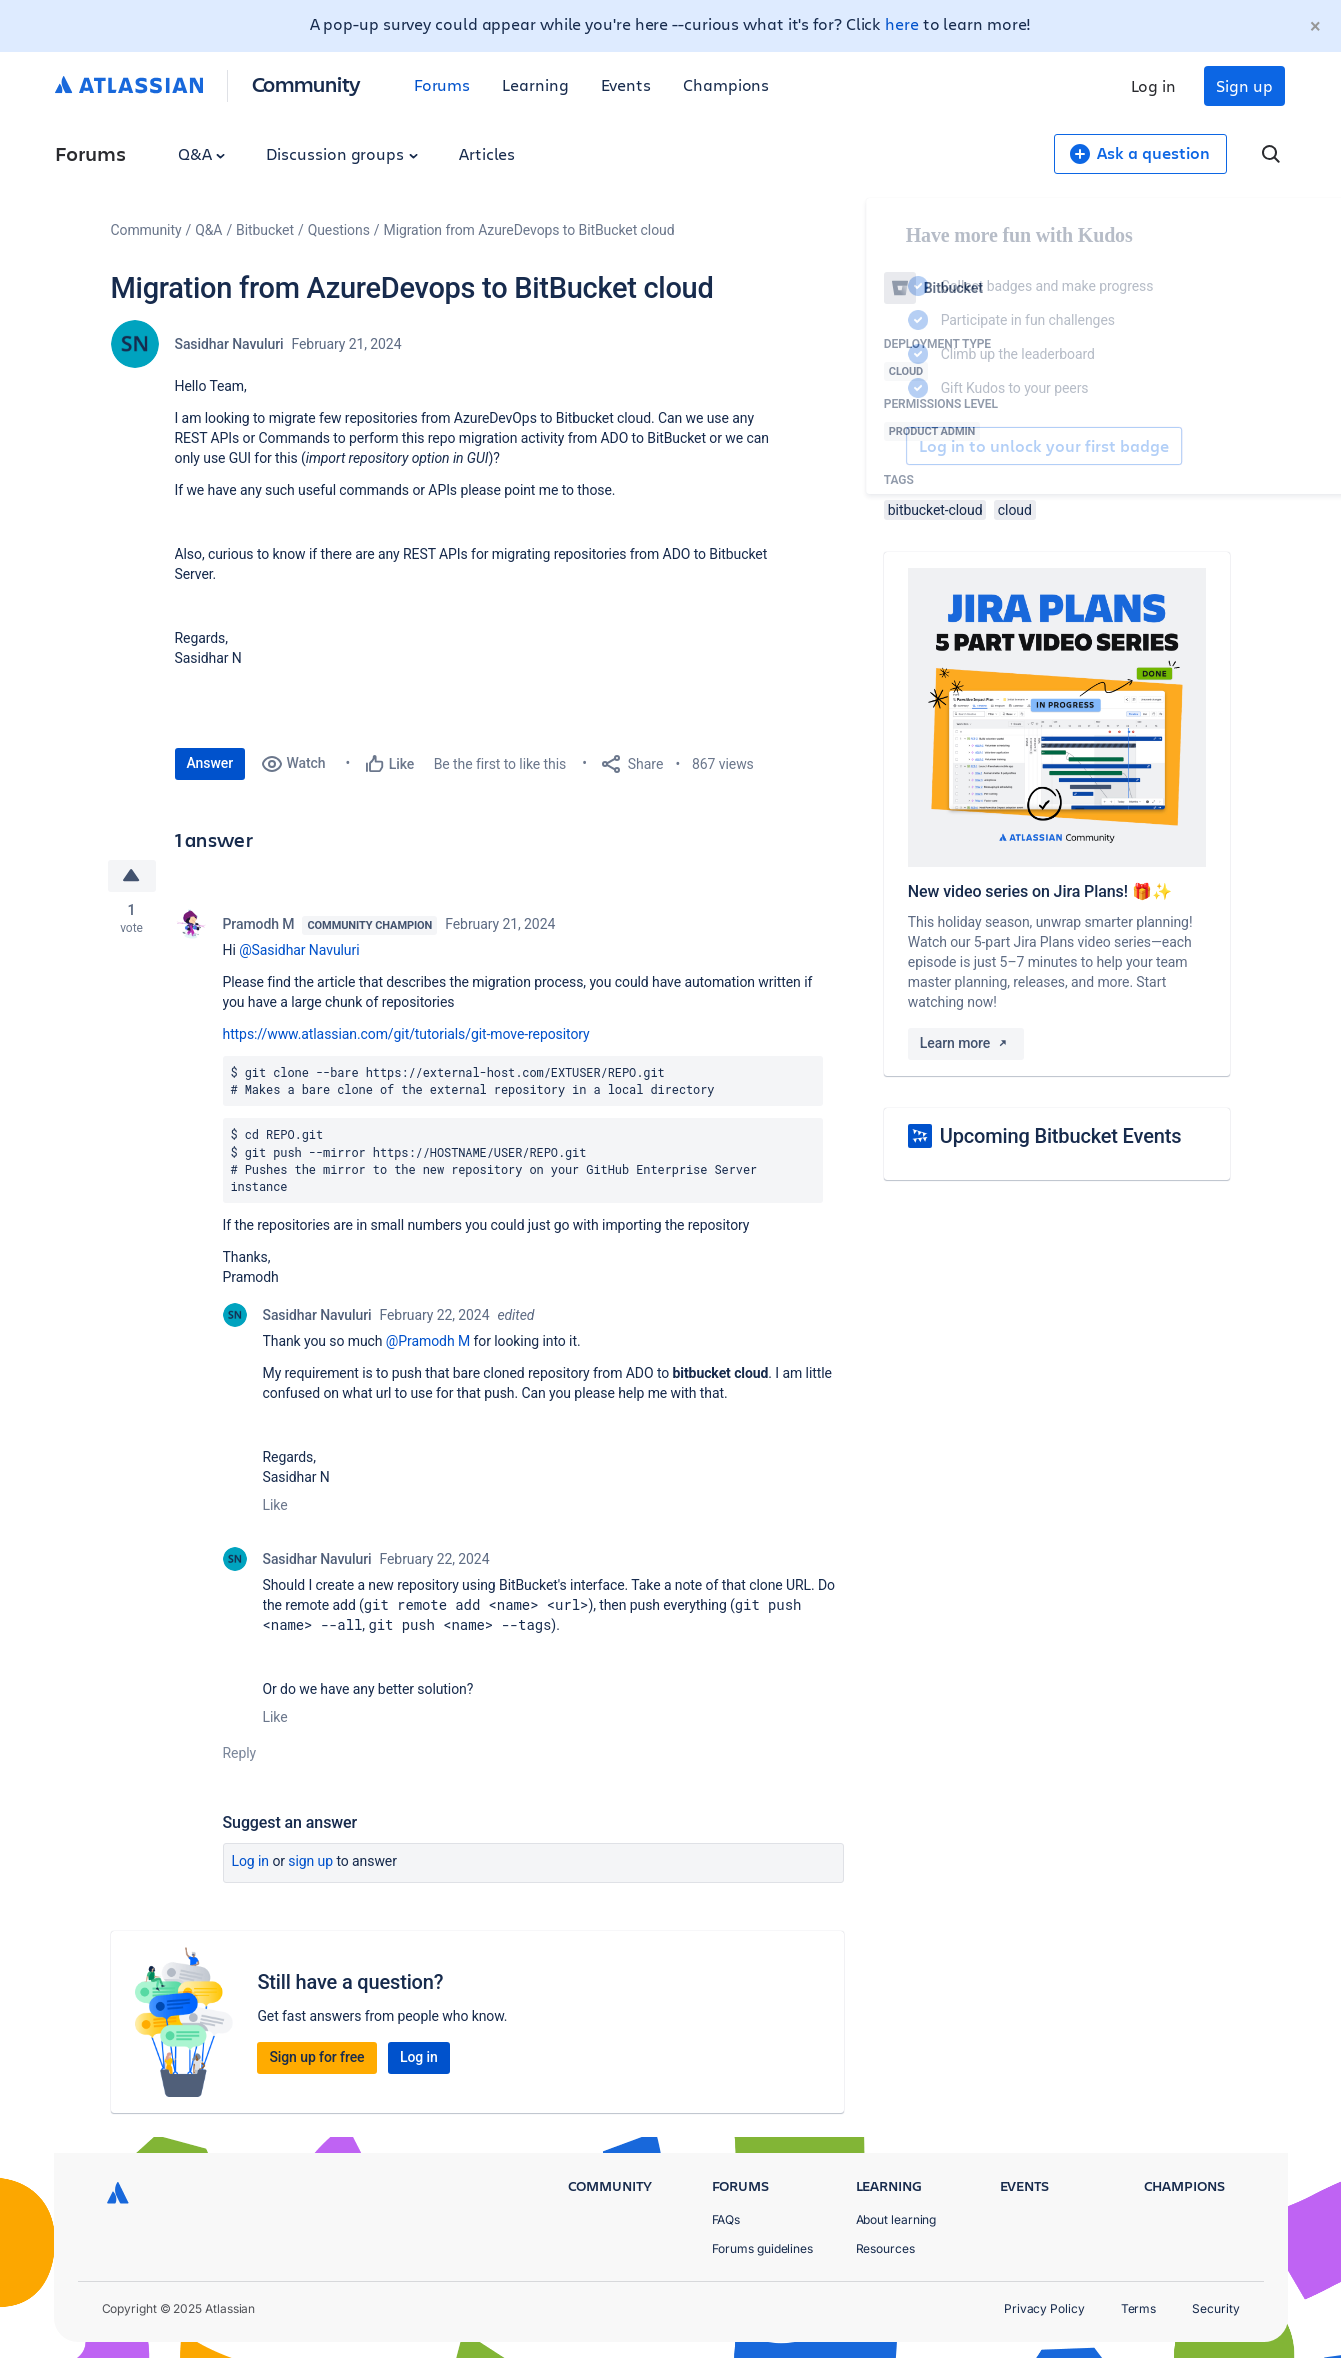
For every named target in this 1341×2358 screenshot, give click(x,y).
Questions (339, 230)
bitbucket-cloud (935, 510)
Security (1215, 2308)
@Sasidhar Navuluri (299, 950)
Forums (442, 84)
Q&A (202, 153)
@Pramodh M (428, 1341)
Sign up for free (316, 2057)
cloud (1015, 510)
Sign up (1244, 85)
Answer (210, 763)
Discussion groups (342, 153)
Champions (726, 84)
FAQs (726, 2219)
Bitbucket (265, 230)
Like (275, 1505)
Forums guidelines (763, 2248)
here (902, 23)
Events (626, 84)
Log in (1154, 85)
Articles (487, 153)
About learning (896, 2219)
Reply (240, 1753)
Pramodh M (259, 924)
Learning (535, 84)
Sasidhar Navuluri (229, 344)
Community (306, 83)
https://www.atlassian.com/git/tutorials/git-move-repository (406, 1034)
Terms (1139, 2308)
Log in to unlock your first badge (907, 446)
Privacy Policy (1044, 2308)
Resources (885, 2248)
